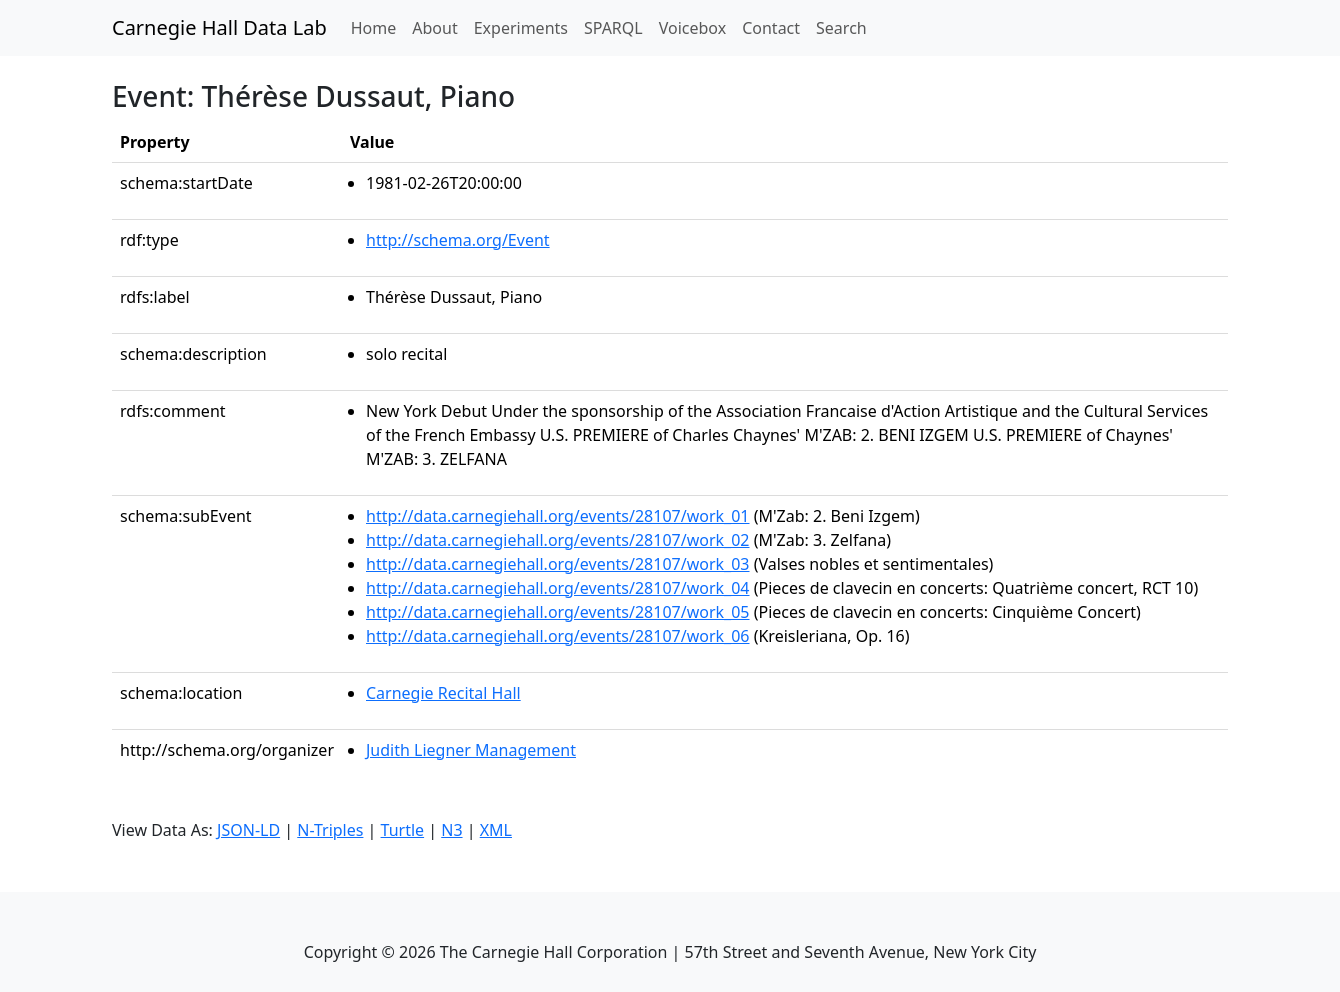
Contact (771, 28)
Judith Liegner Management (471, 750)
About (434, 28)
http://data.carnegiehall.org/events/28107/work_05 (558, 612)
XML (496, 830)
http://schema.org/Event (458, 240)
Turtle (403, 830)
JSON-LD (248, 830)
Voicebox (692, 28)
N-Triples (330, 830)
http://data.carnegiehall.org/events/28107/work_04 (558, 588)
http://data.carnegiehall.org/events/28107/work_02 (558, 540)
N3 (451, 830)
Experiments (521, 28)
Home (378, 27)
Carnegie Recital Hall (443, 693)
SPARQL (613, 28)
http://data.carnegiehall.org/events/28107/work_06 (558, 636)
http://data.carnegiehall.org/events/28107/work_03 (558, 564)
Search (841, 28)
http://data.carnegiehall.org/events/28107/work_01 (558, 516)
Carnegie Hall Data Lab (219, 27)
